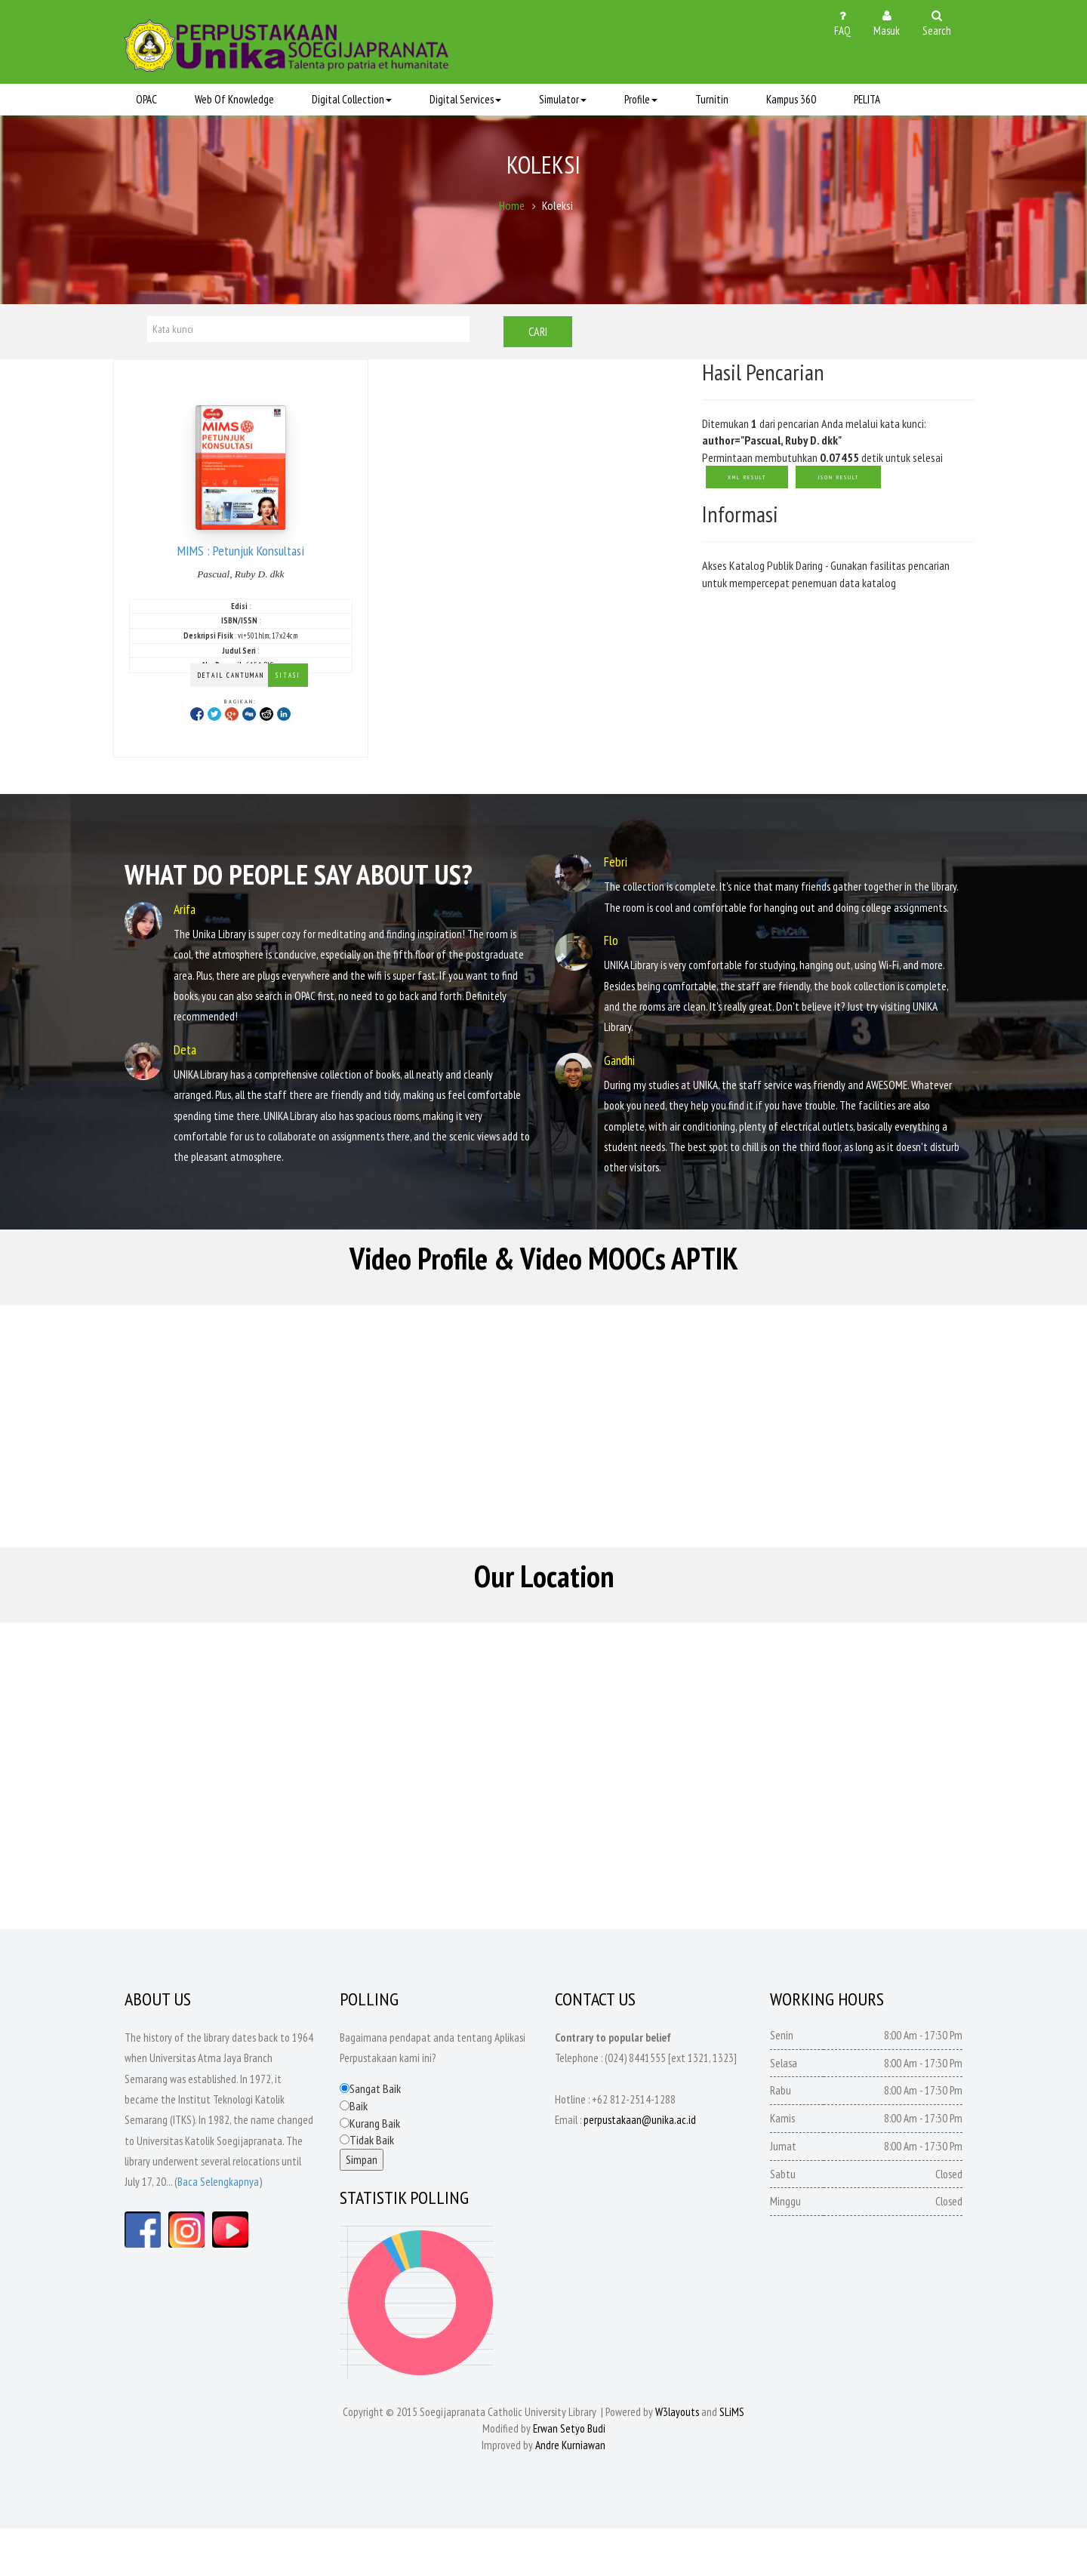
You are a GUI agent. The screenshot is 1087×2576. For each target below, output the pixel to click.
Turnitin (711, 100)
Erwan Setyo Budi (569, 2476)
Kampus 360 (791, 100)
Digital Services (465, 100)
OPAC (146, 100)
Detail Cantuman (231, 676)
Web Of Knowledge (234, 100)
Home (512, 210)
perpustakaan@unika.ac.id (640, 2167)
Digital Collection (352, 100)
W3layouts (677, 2459)
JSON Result (838, 478)
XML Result (747, 478)
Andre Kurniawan (570, 2492)
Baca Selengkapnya (218, 2229)
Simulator (563, 100)
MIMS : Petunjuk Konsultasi (240, 551)
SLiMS (731, 2459)
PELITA (867, 100)
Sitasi (288, 676)
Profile (640, 100)
